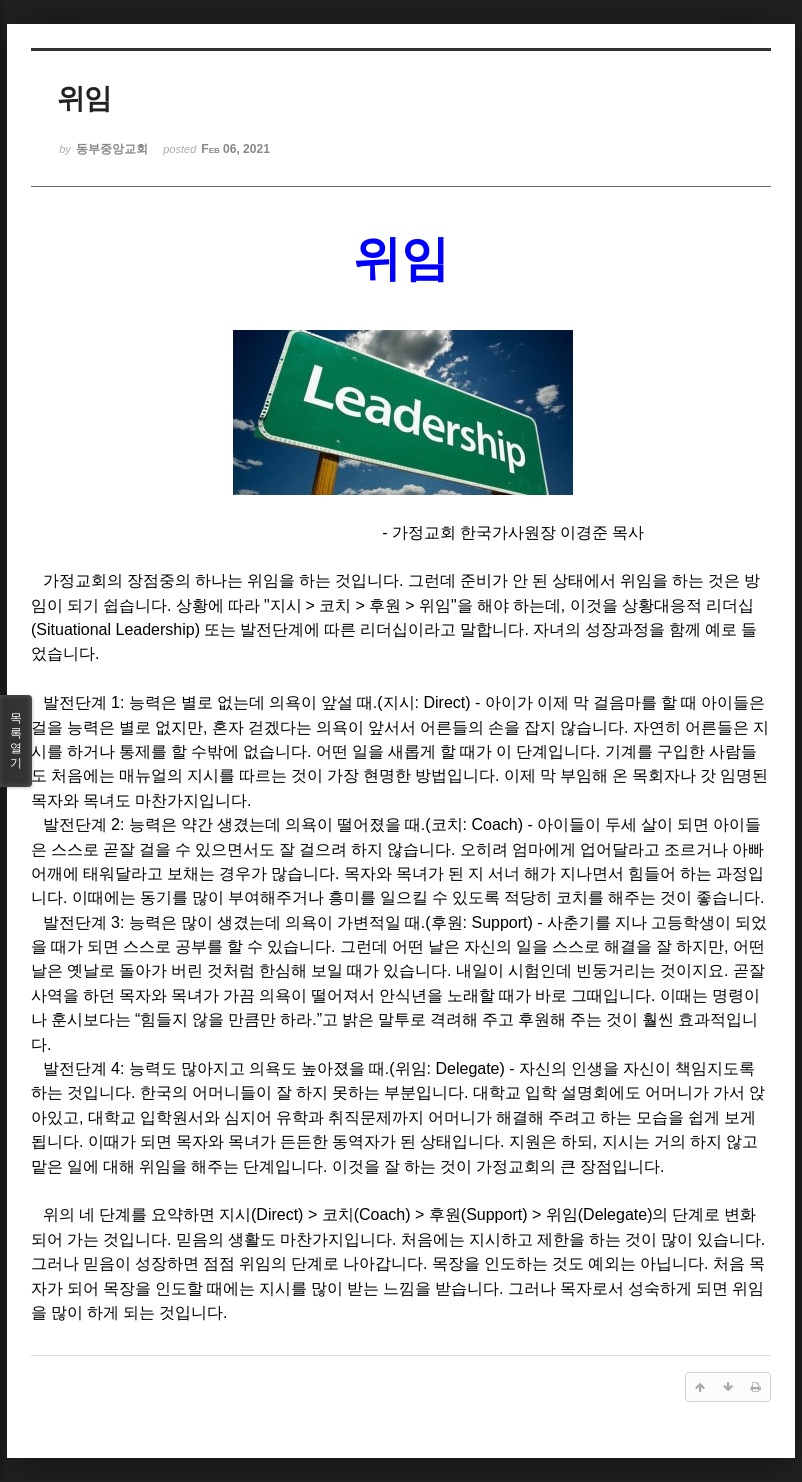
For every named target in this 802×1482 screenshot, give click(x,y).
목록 (16, 741)
